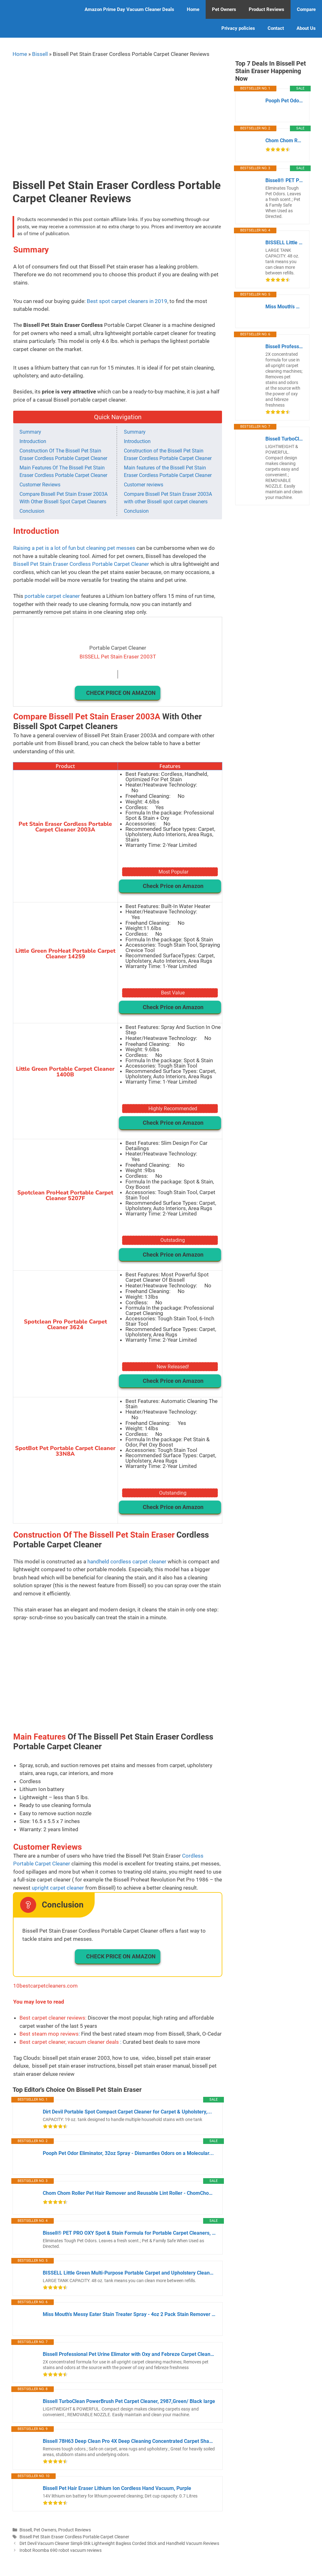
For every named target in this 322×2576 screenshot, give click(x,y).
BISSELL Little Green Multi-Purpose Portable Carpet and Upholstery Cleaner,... (129, 2273)
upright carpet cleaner (58, 1888)
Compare (306, 9)
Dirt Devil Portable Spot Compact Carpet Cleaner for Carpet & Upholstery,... (127, 2112)
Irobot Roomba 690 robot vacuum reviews (60, 2550)
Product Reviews (266, 9)
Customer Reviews (39, 485)
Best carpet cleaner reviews (52, 2018)
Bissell (40, 54)
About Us (306, 28)
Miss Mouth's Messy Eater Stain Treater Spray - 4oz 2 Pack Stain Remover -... (129, 2314)
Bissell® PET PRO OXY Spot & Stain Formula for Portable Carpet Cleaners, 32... (129, 2233)
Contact (276, 28)
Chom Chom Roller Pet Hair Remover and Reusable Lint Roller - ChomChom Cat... (129, 2193)
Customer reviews (143, 485)
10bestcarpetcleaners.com (45, 1986)
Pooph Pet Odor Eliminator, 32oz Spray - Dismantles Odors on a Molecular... (128, 2153)
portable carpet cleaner (52, 596)
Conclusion (31, 511)
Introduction (32, 441)
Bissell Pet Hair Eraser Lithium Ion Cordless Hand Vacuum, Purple (117, 2488)
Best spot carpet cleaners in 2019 (127, 301)
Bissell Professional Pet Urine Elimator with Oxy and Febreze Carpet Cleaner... (129, 2354)
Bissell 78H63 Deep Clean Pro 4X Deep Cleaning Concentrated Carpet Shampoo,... (129, 2441)
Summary (30, 432)
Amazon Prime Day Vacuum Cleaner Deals (129, 9)
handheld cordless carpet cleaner (126, 1561)
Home (193, 9)
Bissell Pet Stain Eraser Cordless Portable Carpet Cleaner (81, 564)
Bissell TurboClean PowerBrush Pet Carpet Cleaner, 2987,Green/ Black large (129, 2401)
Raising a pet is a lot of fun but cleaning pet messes (74, 548)
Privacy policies (238, 28)
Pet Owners (224, 9)
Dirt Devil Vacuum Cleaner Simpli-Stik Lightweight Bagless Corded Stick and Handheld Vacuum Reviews (119, 2543)
